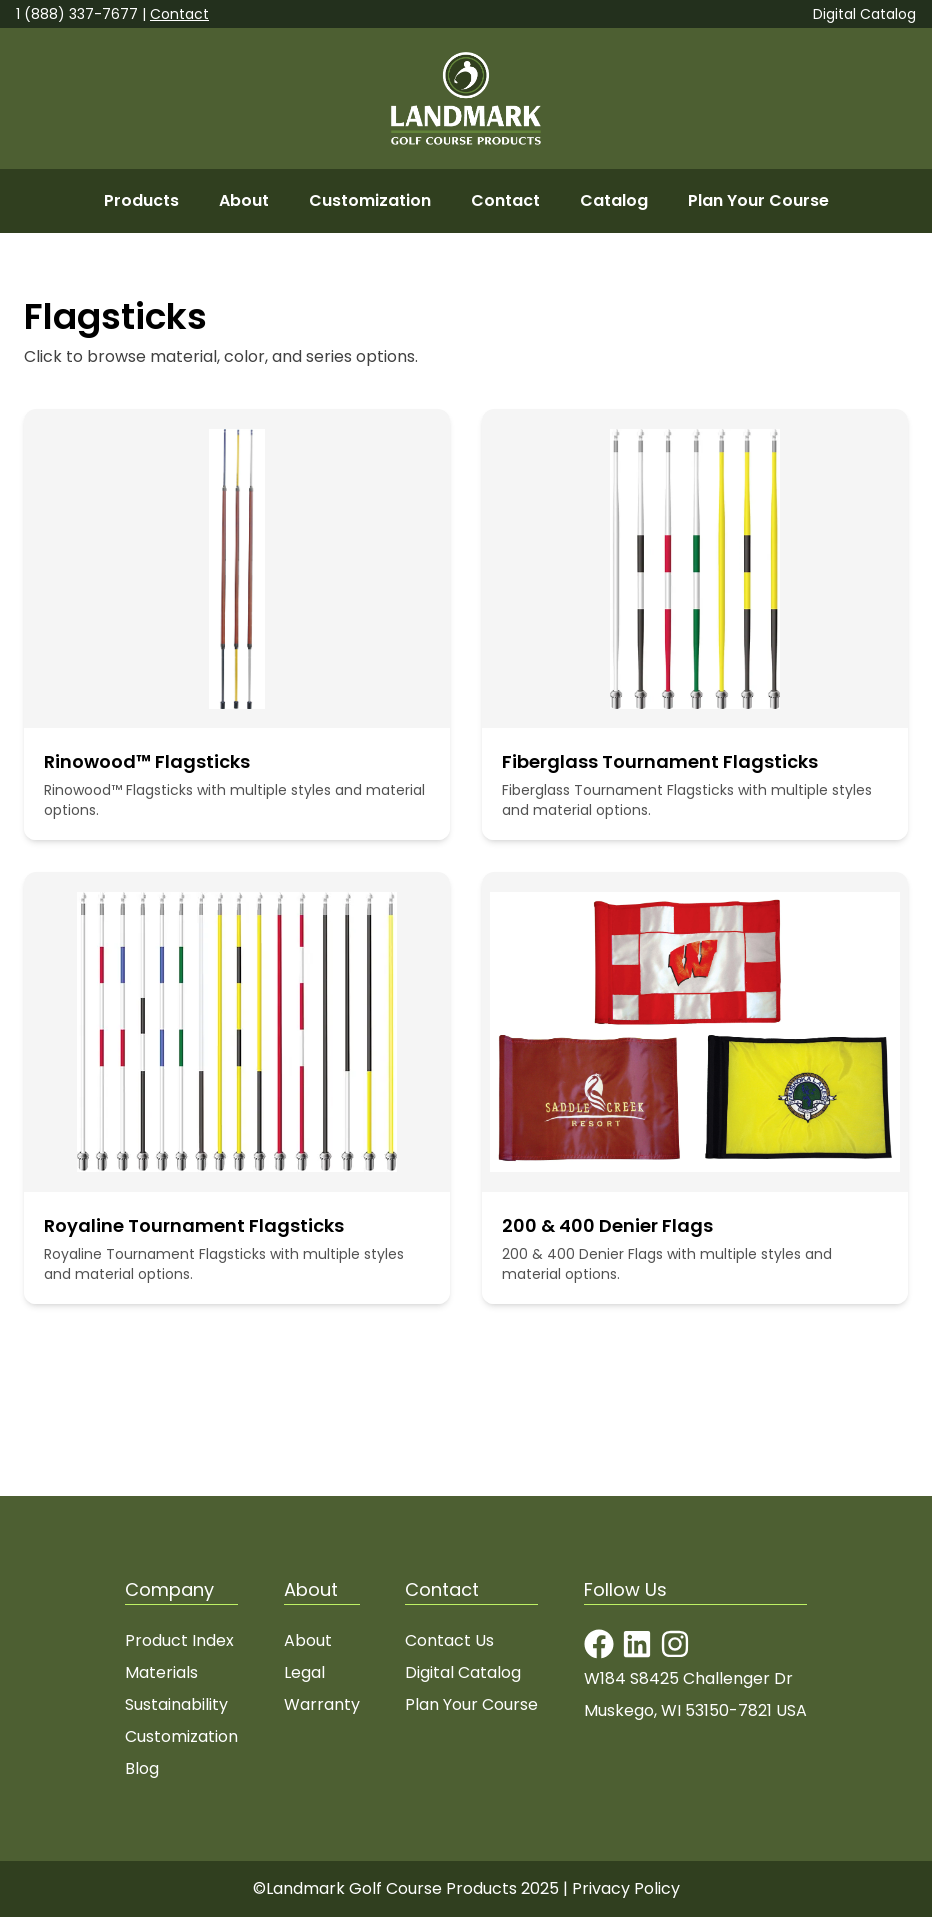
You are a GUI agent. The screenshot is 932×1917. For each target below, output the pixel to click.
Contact (179, 14)
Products (141, 200)
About (244, 200)
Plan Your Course (758, 200)
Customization (370, 200)
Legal (304, 1672)
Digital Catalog (864, 14)
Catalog (614, 200)
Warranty (322, 1704)
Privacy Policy (626, 1888)
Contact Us (449, 1640)
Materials (161, 1672)
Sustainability (176, 1704)
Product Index (179, 1640)
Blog (142, 1768)
